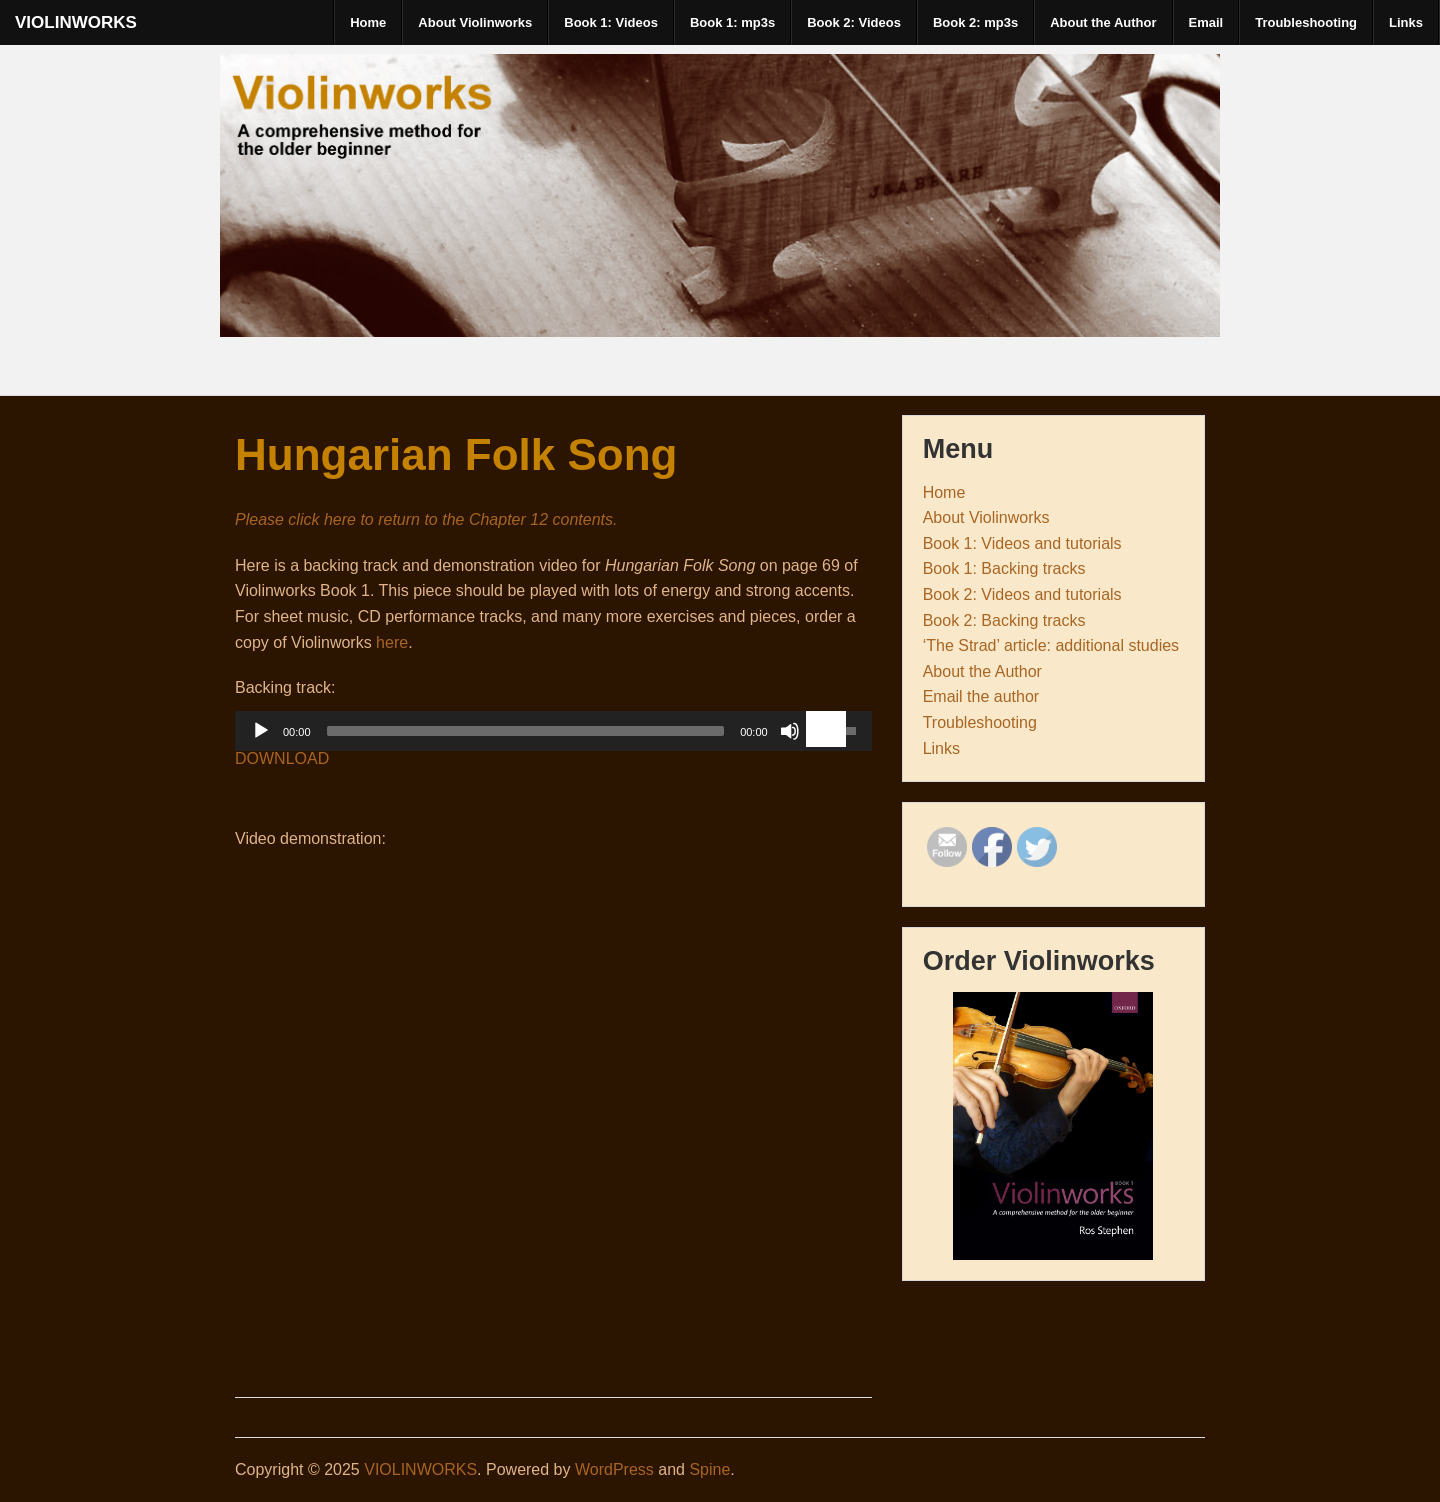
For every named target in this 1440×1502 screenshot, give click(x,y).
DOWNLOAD (282, 758)
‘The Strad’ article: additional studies (1051, 645)
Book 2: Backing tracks (1004, 620)
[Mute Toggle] (790, 731)
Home (368, 22)
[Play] (261, 731)
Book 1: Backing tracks (1004, 568)
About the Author (1103, 22)
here (392, 642)
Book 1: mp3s (732, 22)
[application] (553, 736)
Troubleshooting (1306, 22)
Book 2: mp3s (975, 22)
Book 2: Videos (854, 22)
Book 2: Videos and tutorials (1022, 594)
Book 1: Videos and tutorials (1022, 543)
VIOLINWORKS (76, 22)
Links (1406, 22)
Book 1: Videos (611, 22)
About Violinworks (475, 22)
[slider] (526, 731)
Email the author (981, 696)
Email (1206, 22)
